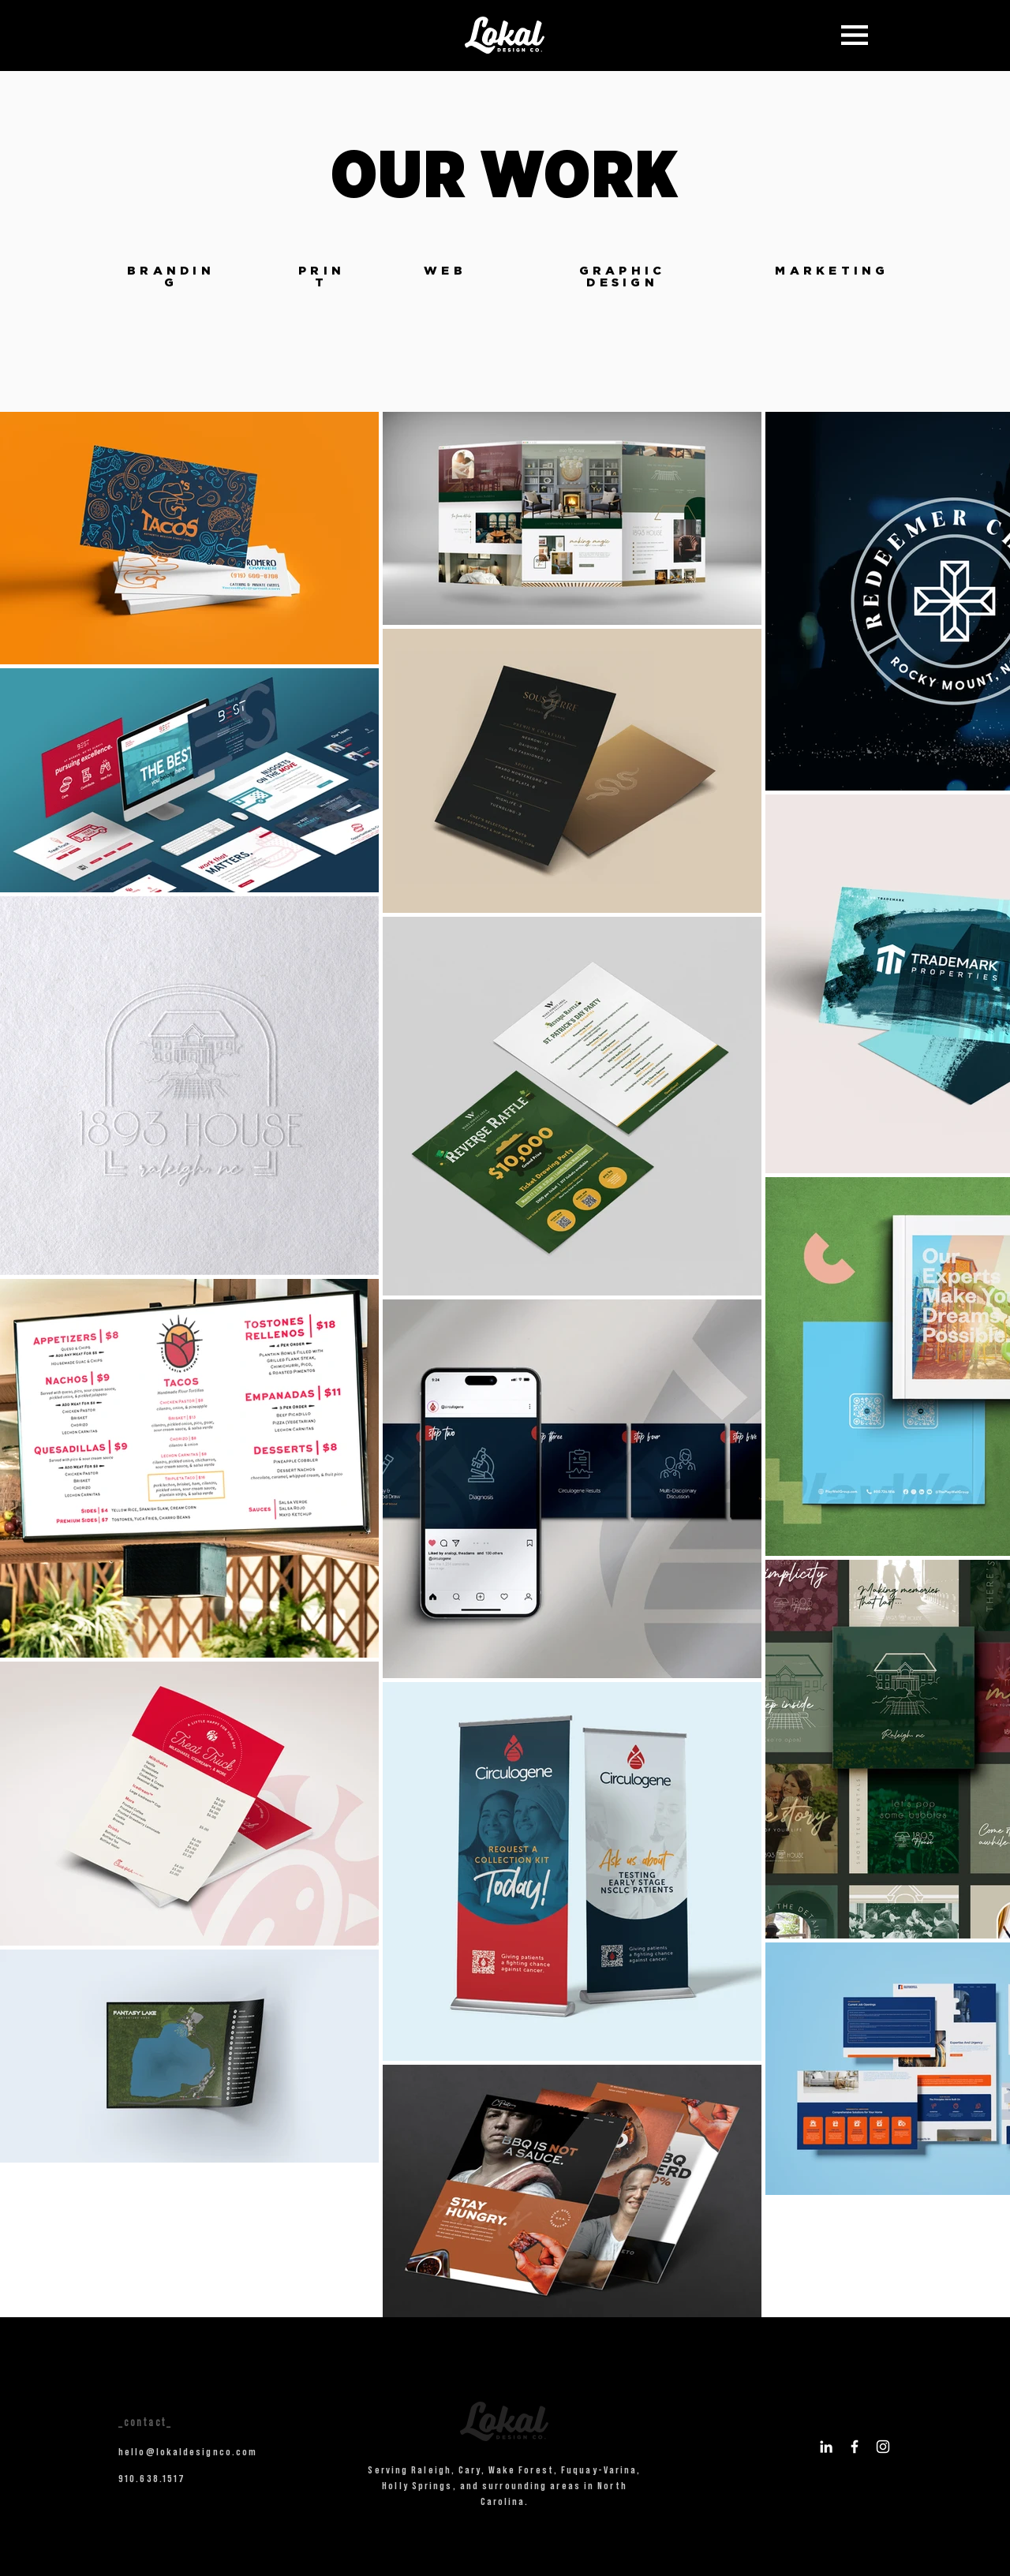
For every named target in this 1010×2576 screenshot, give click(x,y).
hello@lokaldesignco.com (187, 2451)
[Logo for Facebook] (854, 2446)
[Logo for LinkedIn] (826, 2446)
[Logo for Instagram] (883, 2446)
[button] (854, 35)
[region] (170, 287)
